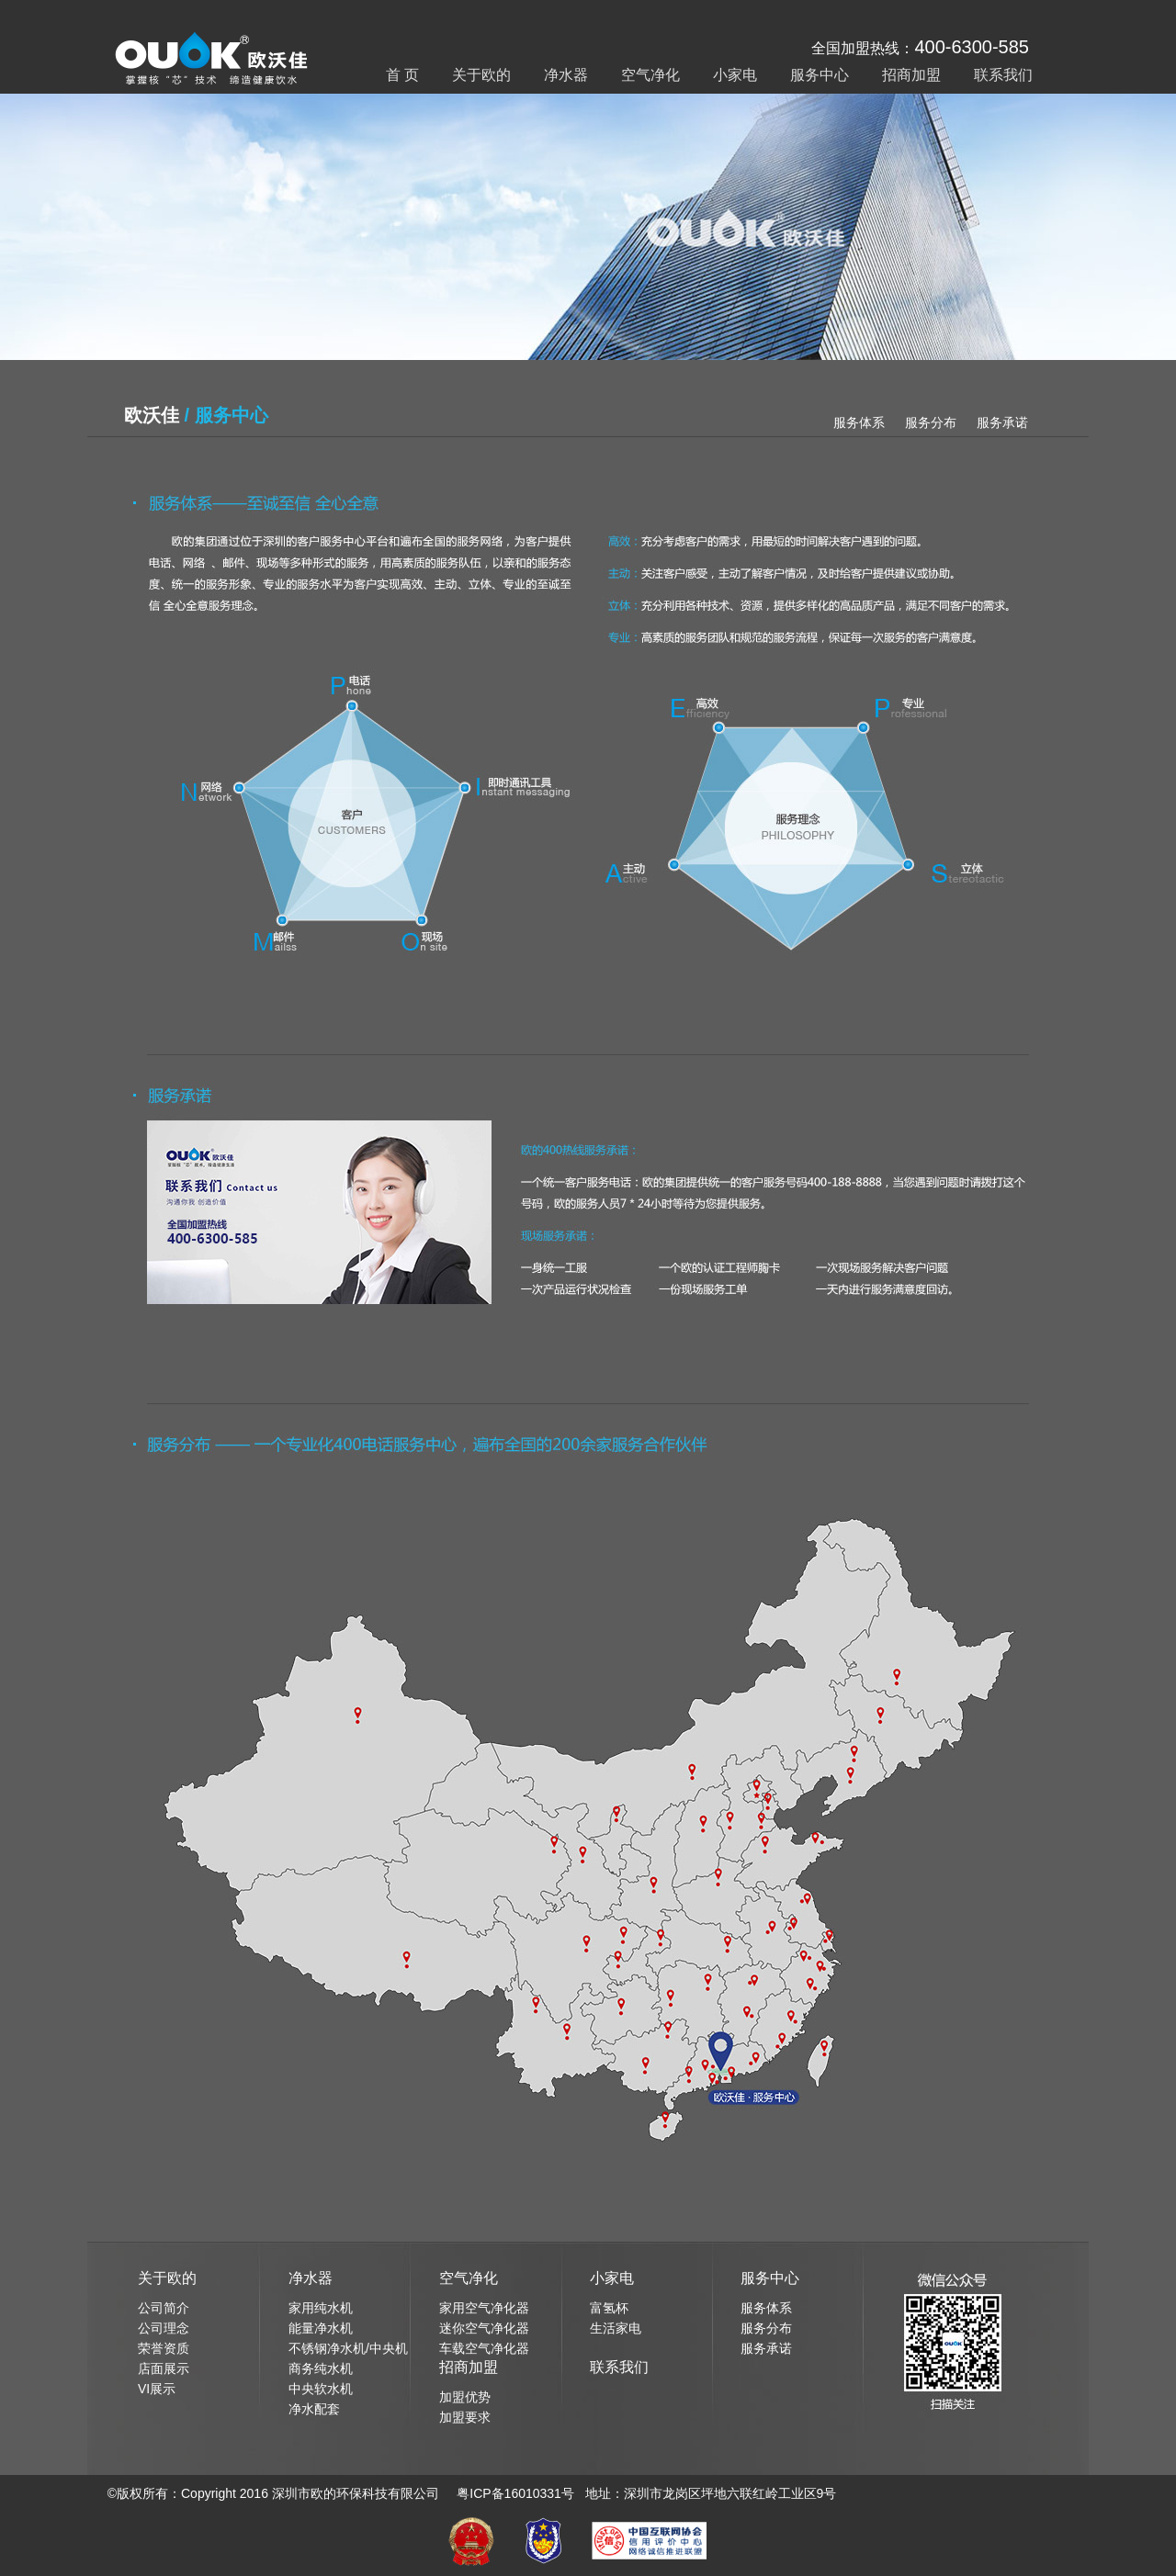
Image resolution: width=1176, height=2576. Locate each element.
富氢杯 (609, 2307)
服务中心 (819, 75)
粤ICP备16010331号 (515, 2493)
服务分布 (930, 422)
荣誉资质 (163, 2348)
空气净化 (650, 75)
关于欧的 (481, 75)
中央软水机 (320, 2388)
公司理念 (163, 2328)
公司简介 (163, 2307)
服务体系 (859, 422)
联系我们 (1003, 75)
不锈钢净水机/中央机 (348, 2348)
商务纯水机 (320, 2368)
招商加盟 (911, 75)
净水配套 (314, 2409)
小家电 (735, 75)
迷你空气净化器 (484, 2328)
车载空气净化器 (484, 2348)
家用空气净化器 (484, 2307)
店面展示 (163, 2368)
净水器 (566, 75)
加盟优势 (465, 2397)
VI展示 (156, 2388)
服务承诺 (1002, 422)
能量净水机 (320, 2328)
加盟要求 (465, 2417)
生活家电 (615, 2328)
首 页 (402, 75)
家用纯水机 (320, 2307)
